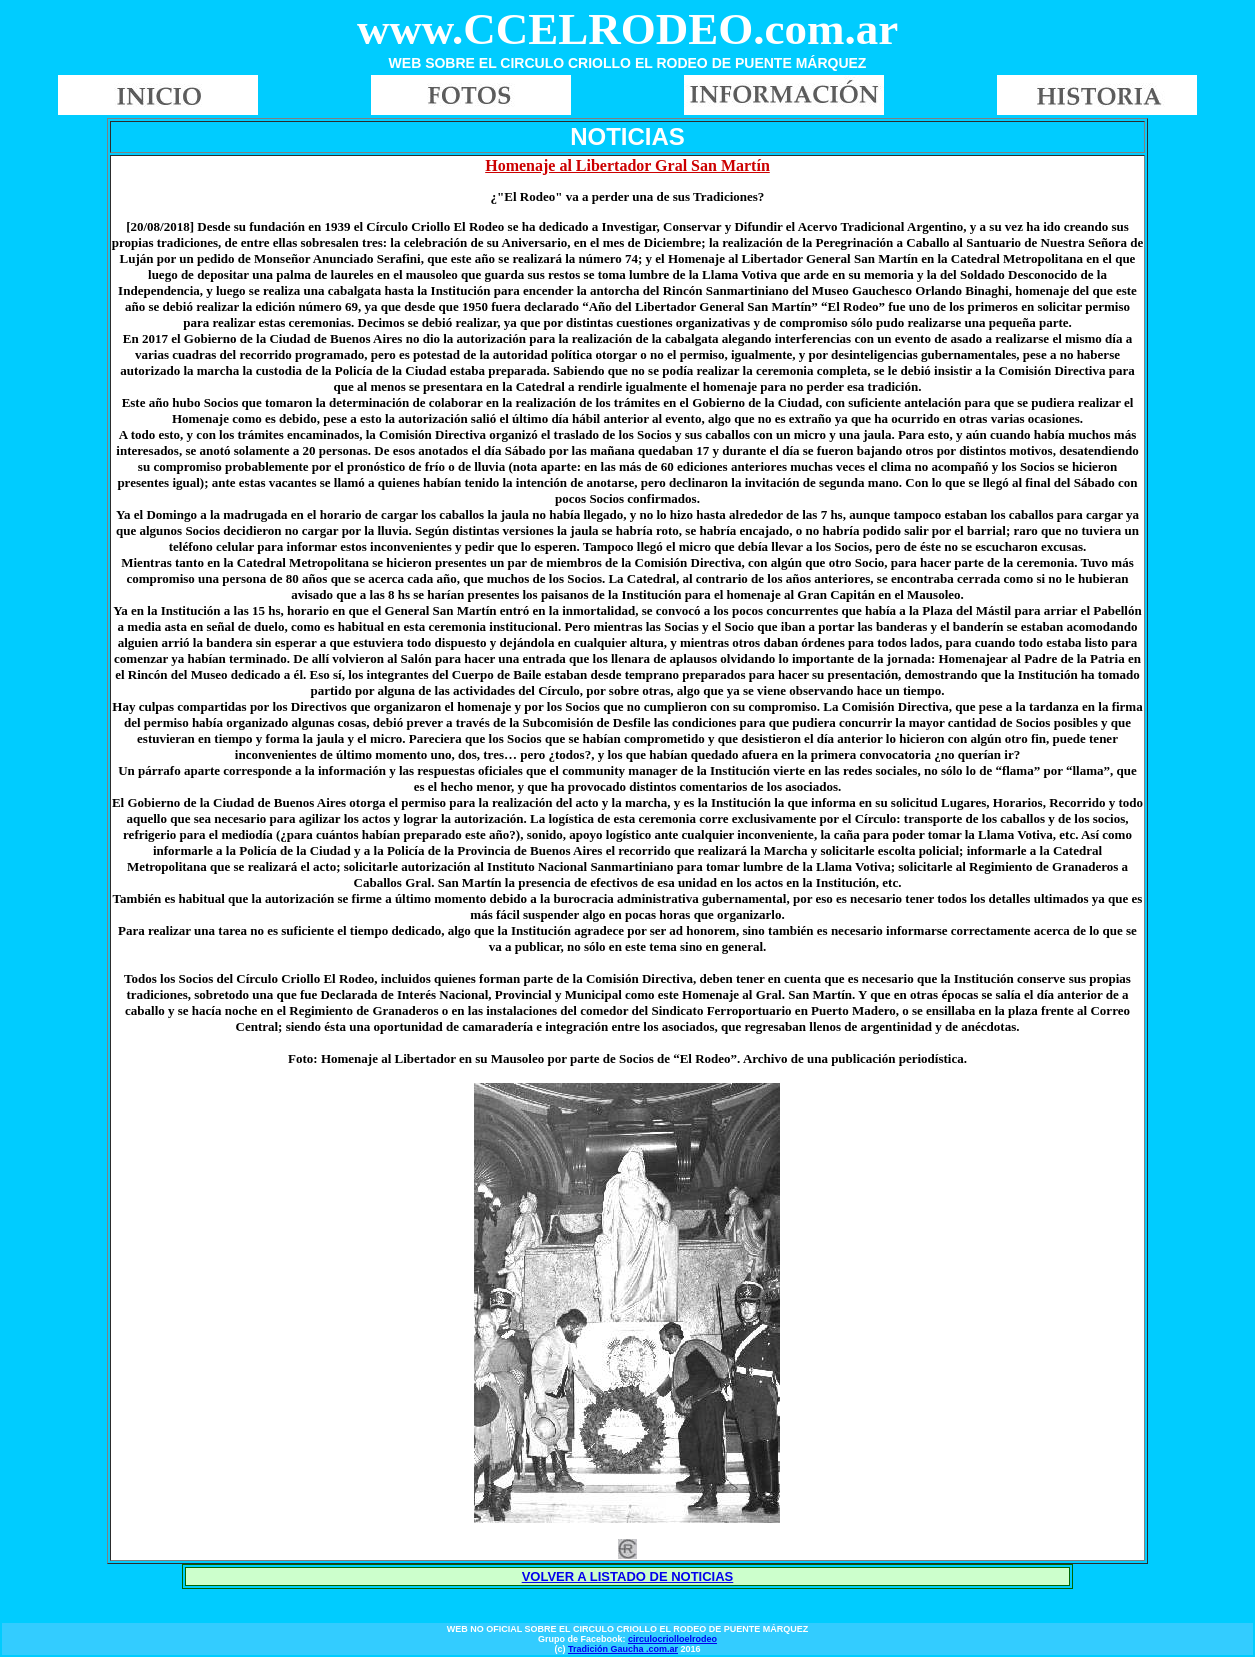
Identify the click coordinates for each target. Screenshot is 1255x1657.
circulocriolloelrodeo (672, 1639)
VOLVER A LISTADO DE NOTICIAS (628, 1576)
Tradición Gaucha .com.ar (623, 1649)
